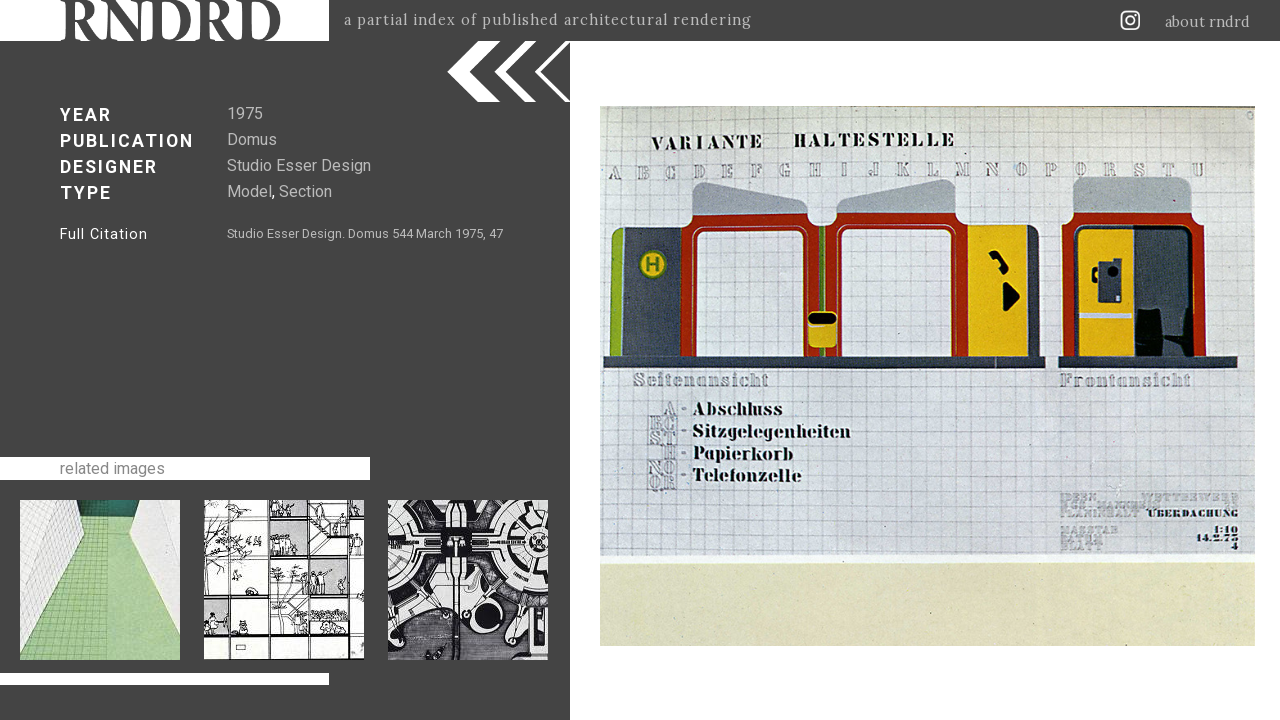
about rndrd (1207, 22)
